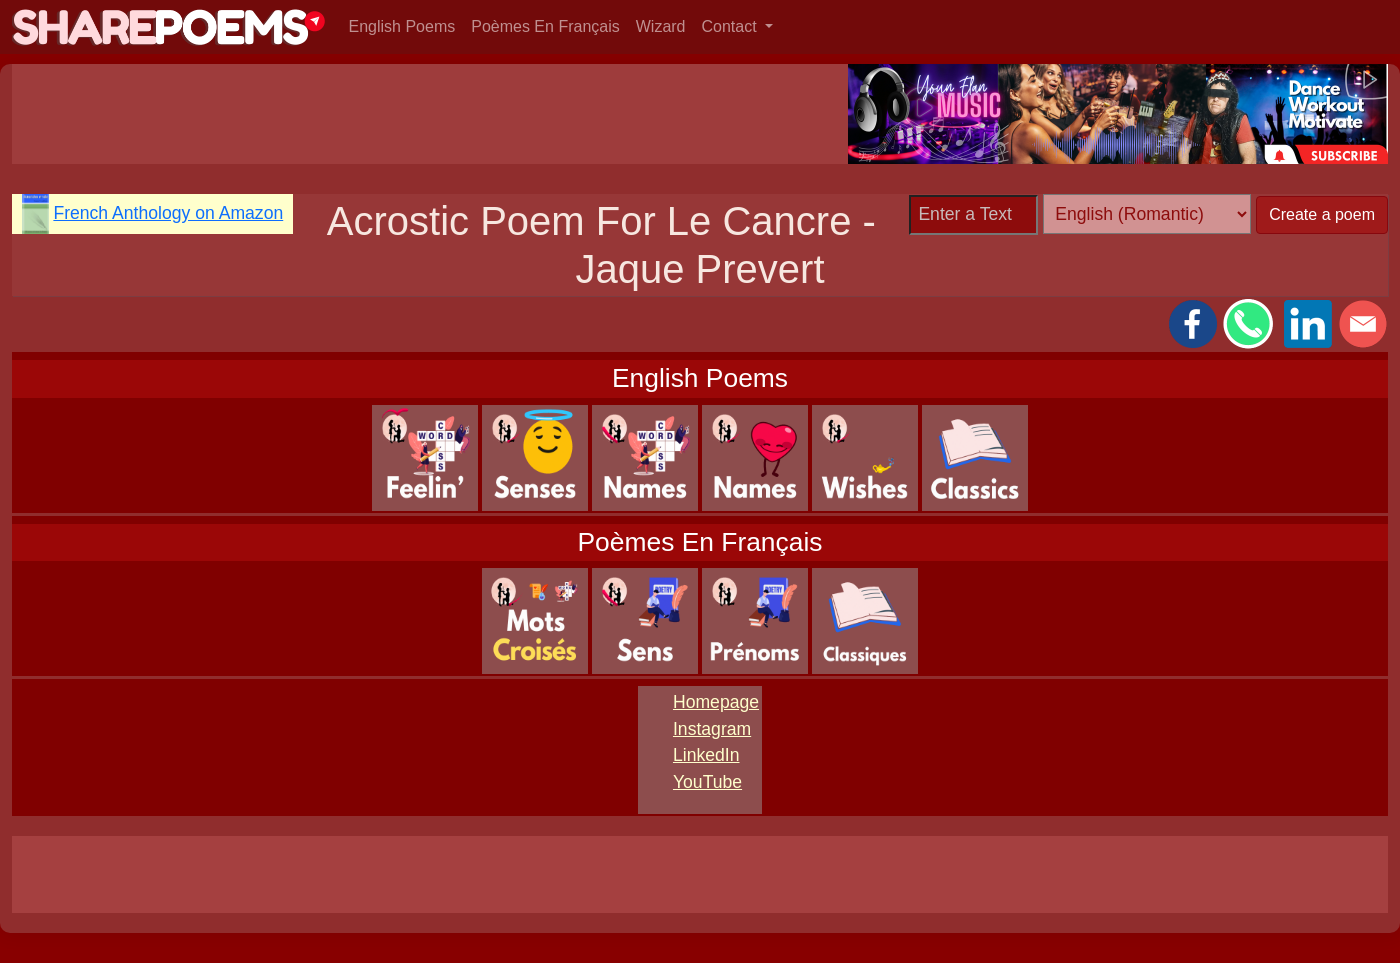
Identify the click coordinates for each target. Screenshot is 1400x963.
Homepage (716, 702)
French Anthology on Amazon (168, 213)
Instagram (712, 729)
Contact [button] (732, 26)
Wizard (661, 26)
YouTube (707, 782)
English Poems (402, 26)
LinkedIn (706, 755)
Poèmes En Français (545, 26)
